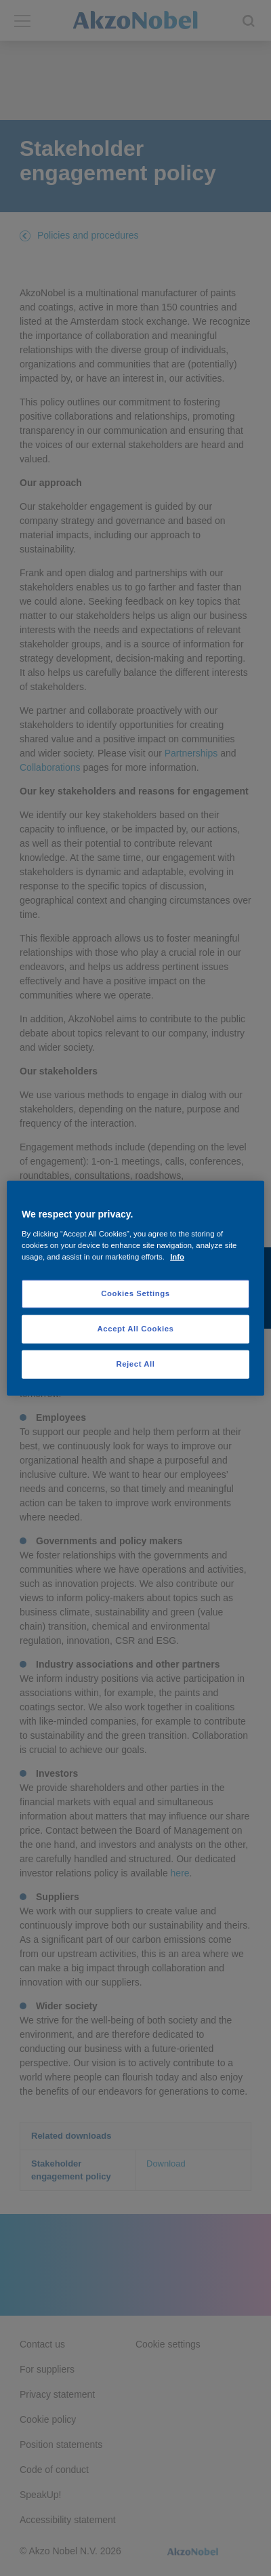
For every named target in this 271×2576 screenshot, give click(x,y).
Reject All (135, 1363)
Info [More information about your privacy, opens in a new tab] (177, 1256)
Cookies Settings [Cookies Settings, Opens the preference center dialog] (135, 1293)
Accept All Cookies (136, 1328)
